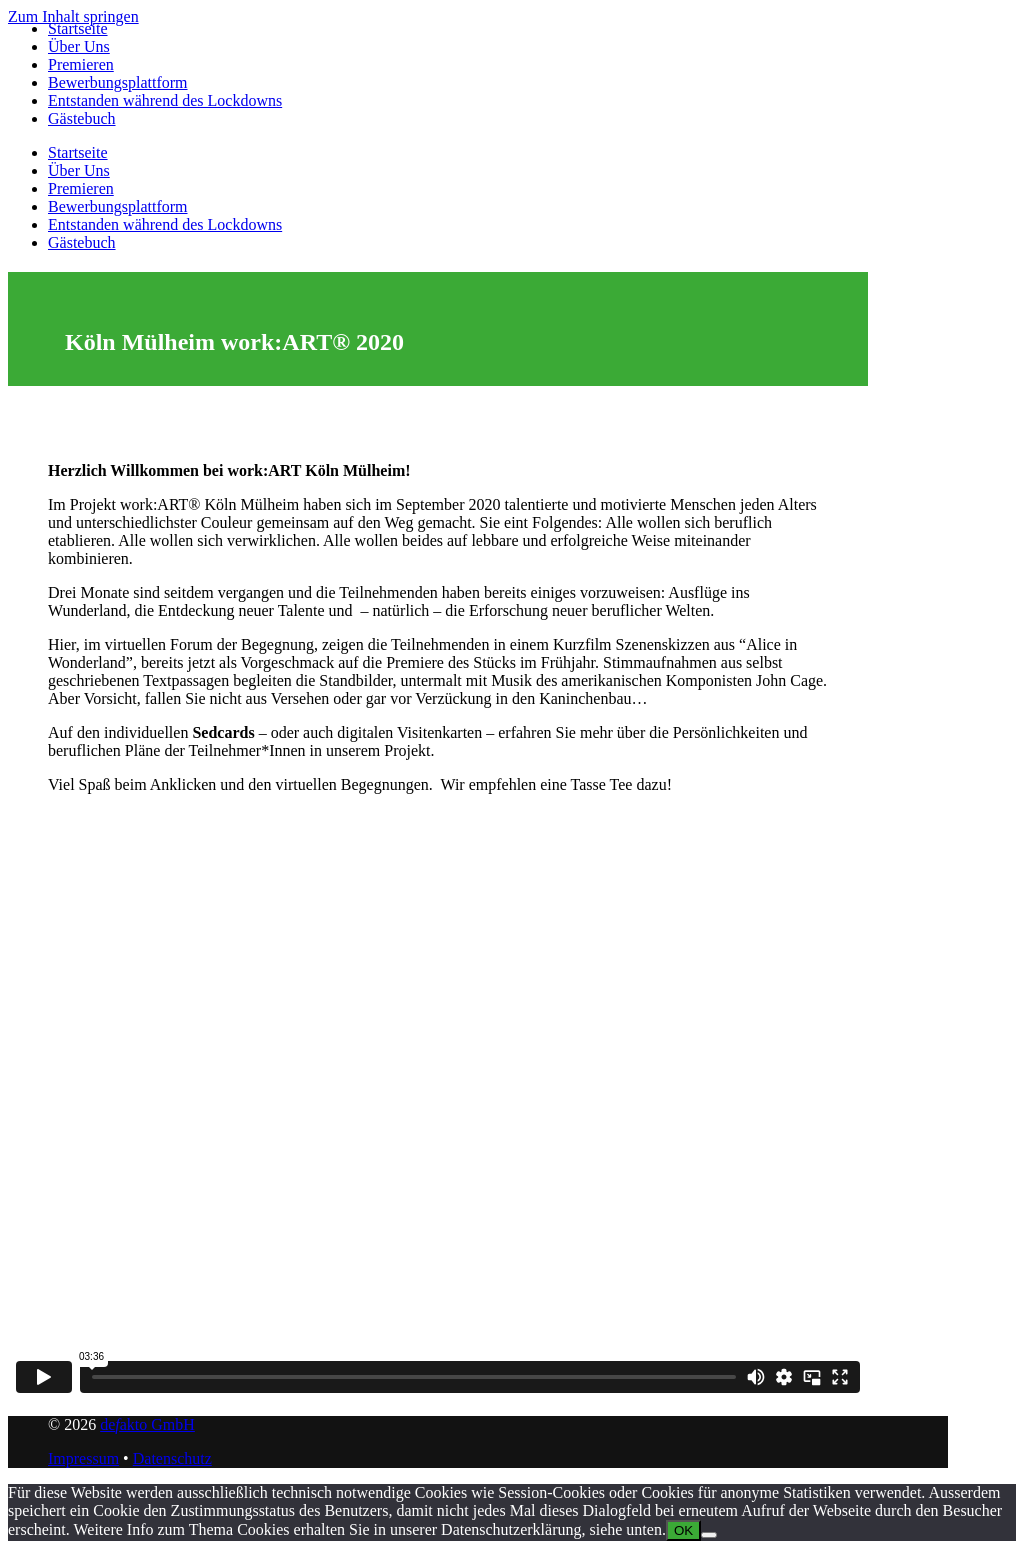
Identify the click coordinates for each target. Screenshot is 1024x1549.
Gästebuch (82, 118)
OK (683, 1530)
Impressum (83, 1458)
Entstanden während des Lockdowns (165, 100)
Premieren (81, 64)
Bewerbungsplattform (118, 82)
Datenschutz (172, 1458)
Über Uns (79, 46)
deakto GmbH (147, 1424)
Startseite (78, 28)
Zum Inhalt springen (73, 16)
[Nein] (709, 1535)
